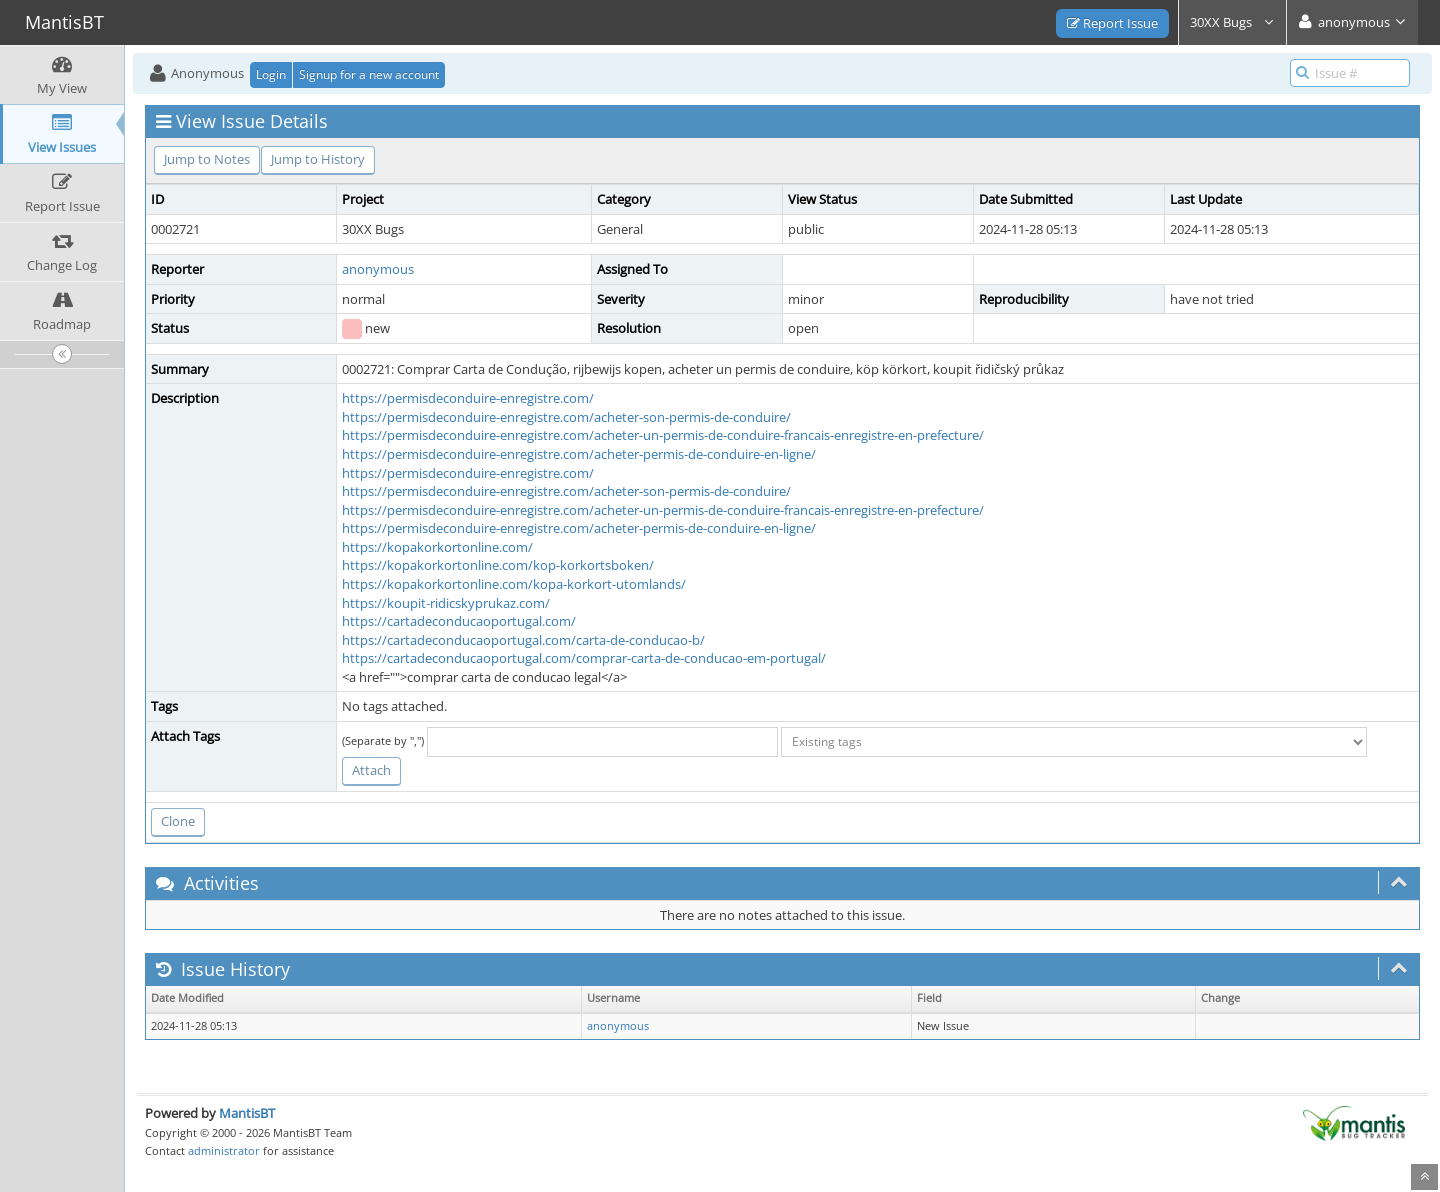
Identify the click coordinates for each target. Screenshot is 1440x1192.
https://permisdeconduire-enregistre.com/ (468, 398)
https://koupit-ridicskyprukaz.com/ (446, 603)
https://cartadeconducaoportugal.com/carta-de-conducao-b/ (523, 640)
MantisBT (247, 1113)
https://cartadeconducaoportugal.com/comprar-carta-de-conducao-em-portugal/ (584, 658)
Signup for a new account (369, 74)
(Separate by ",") (383, 740)
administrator (224, 1150)
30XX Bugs (1232, 22)
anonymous (378, 269)
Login (271, 74)
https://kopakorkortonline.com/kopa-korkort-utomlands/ (514, 584)
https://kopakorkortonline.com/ (437, 547)
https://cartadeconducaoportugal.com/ (459, 621)
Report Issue (1112, 23)
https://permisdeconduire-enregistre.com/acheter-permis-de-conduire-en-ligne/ (579, 454)
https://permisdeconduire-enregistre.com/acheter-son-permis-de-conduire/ (566, 417)
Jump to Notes (207, 159)
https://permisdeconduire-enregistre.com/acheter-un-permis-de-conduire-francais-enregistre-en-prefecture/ (663, 435)
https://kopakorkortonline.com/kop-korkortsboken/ (498, 565)
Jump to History (318, 159)
